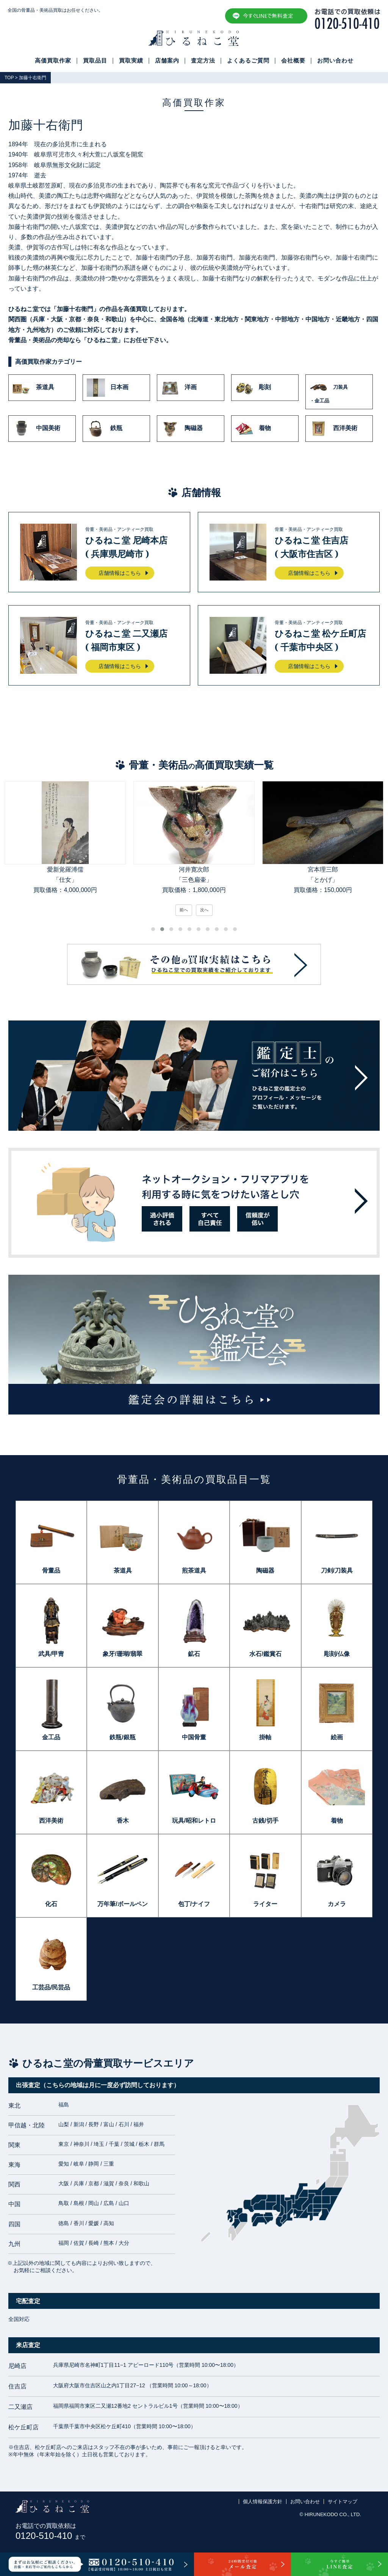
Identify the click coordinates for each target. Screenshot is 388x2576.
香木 (123, 1820)
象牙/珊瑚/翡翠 (122, 1654)
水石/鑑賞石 (265, 1654)
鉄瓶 (104, 428)
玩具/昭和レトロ (194, 1820)
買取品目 (95, 61)
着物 (253, 428)
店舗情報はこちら (120, 573)
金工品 (51, 1737)
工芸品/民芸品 (51, 1987)
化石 (51, 1904)
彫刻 (253, 388)
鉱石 (194, 1654)
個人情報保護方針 (262, 2501)
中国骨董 (194, 1737)
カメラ (337, 1904)
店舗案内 (167, 61)
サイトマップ (342, 2501)
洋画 (179, 388)
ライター (265, 1904)
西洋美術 (333, 428)
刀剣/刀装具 (337, 1570)
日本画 (107, 388)
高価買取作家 (53, 61)
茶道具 (33, 388)
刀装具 (339, 392)
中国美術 (36, 428)
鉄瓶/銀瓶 (122, 1737)
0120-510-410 (50, 2536)
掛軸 (265, 1737)
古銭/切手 (265, 1820)
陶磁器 (182, 428)
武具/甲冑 (51, 1654)
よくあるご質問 (248, 61)
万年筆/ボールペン (122, 1904)
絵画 (337, 1737)
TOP (9, 77)
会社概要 (293, 61)
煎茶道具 (194, 1570)
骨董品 (51, 1570)
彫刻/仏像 (337, 1654)
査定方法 (203, 61)
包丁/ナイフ (194, 1904)
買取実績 (131, 61)
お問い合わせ (335, 61)
